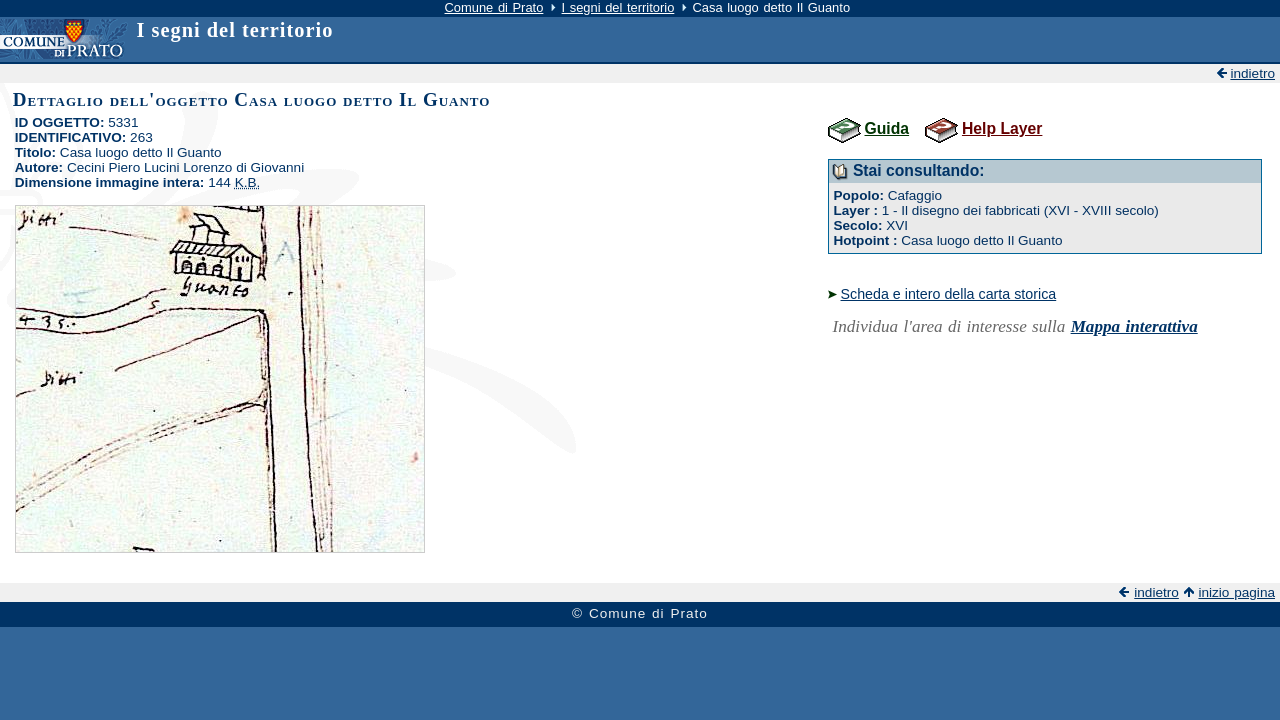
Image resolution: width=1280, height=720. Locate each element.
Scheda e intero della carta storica (949, 294)
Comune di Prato (494, 7)
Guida (887, 128)
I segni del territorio (618, 7)
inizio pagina (1236, 592)
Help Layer (1002, 128)
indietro (1252, 73)
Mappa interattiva (1134, 326)
